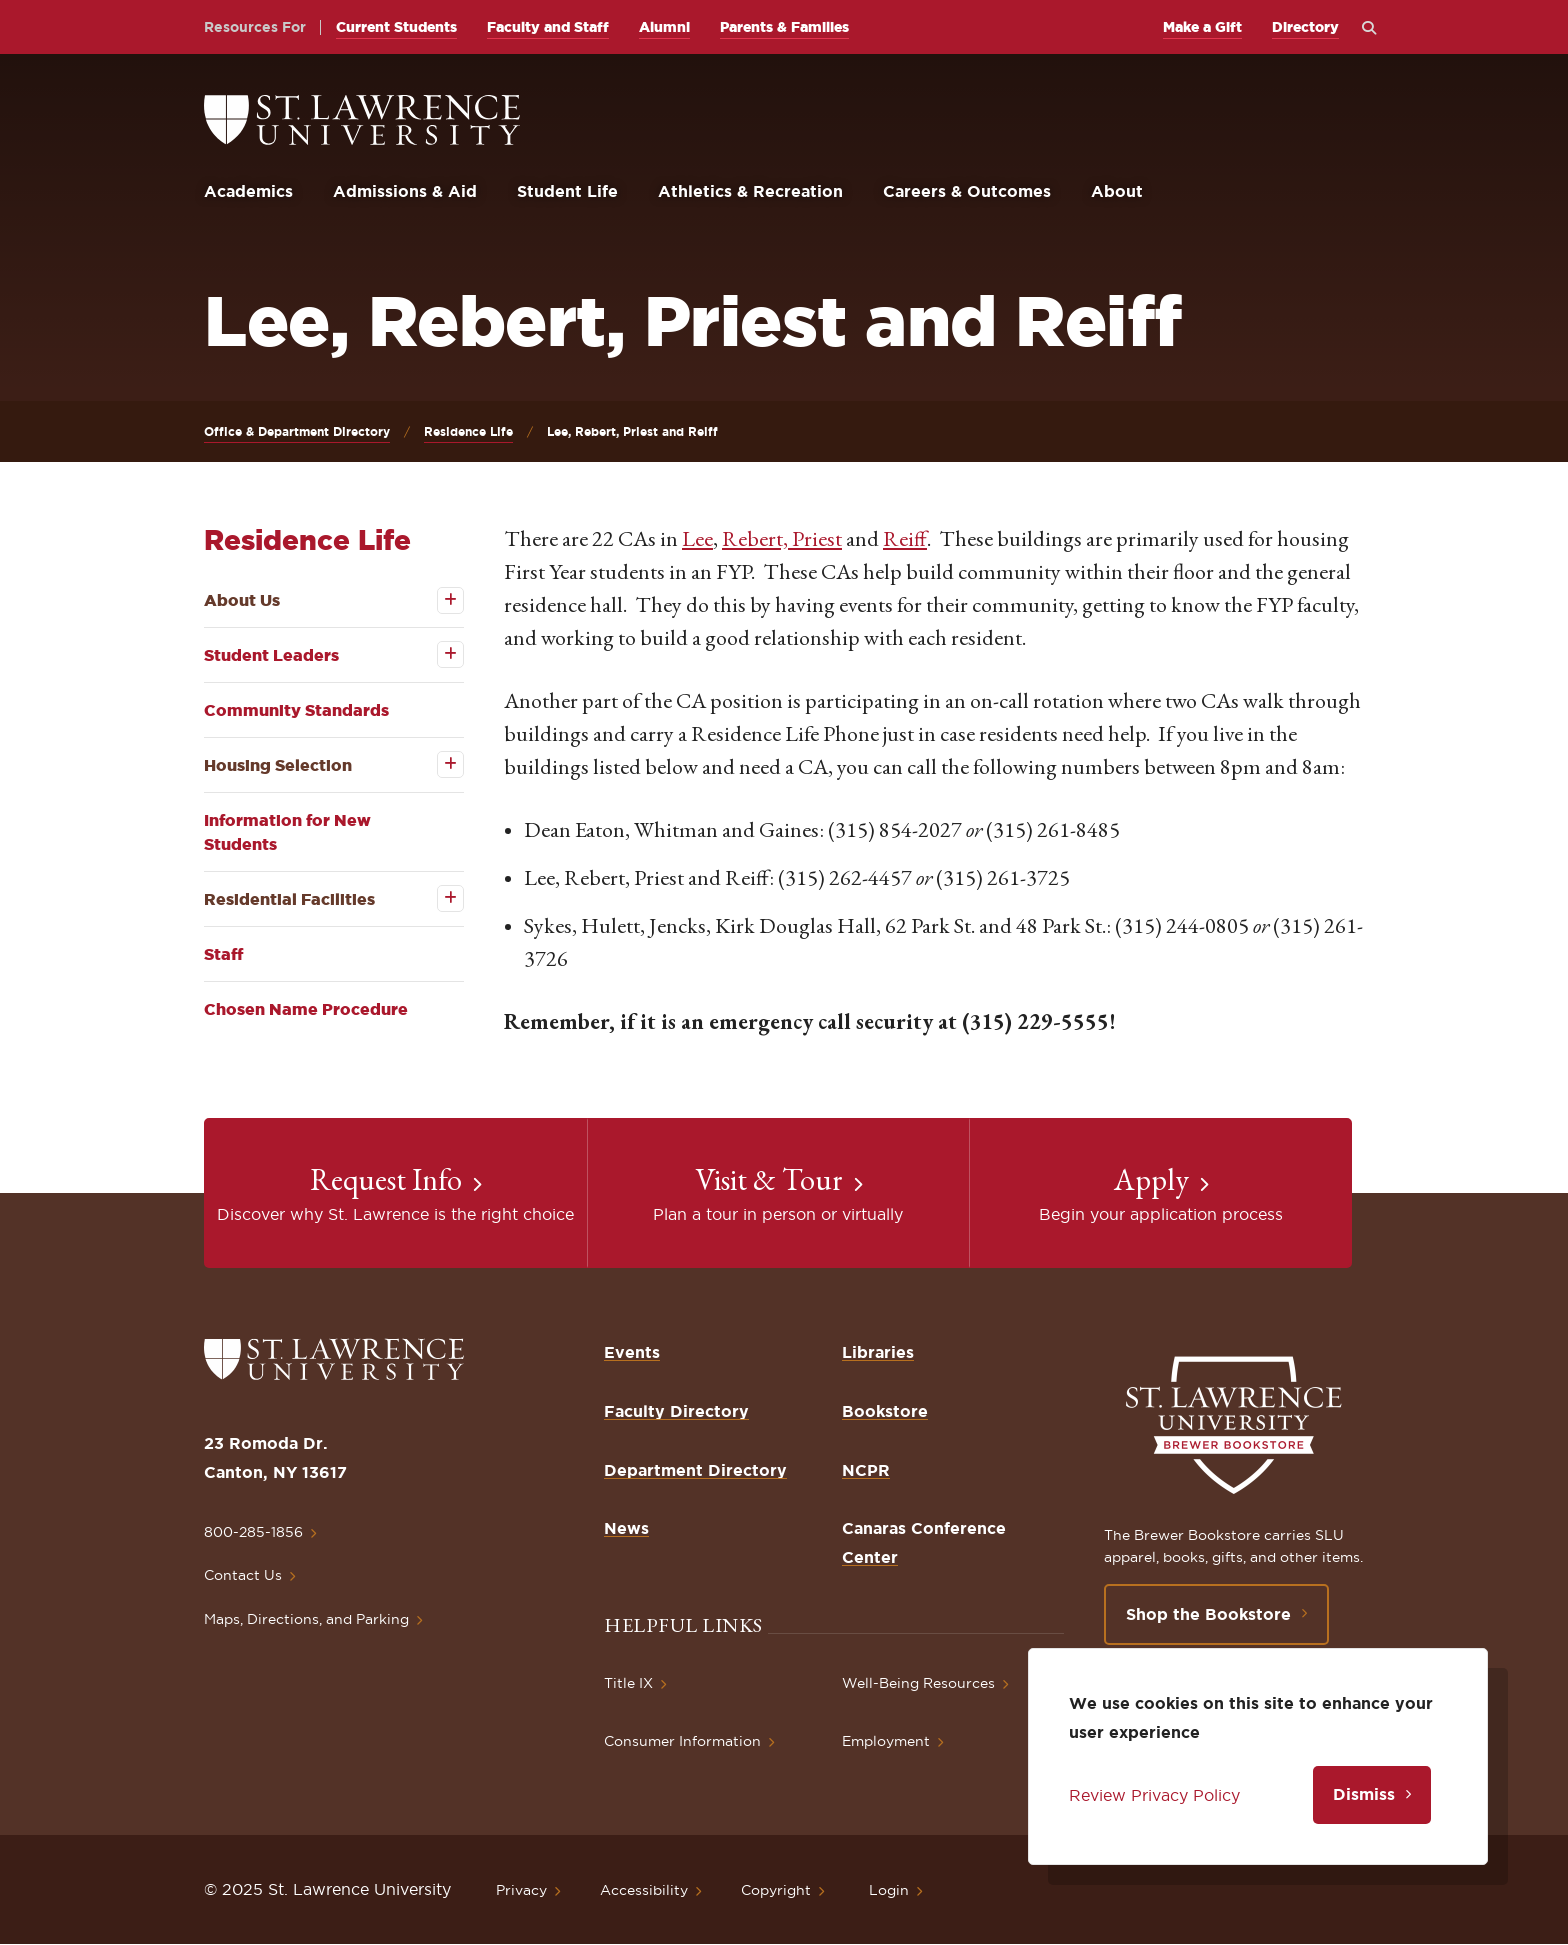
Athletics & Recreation (750, 191)
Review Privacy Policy (1154, 1795)
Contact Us (243, 1575)
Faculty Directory (676, 1411)
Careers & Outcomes (967, 191)
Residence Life (468, 431)
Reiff (905, 538)
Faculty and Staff (548, 27)
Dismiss (1364, 1794)
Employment (886, 1741)
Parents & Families (784, 27)
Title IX (628, 1683)
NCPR (866, 1470)
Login (889, 1890)
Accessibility (644, 1890)
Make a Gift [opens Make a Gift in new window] (1202, 27)
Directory (1305, 27)
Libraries (878, 1352)
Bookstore (885, 1411)
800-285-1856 (253, 1532)
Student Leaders (271, 655)
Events (632, 1352)
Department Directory (695, 1470)
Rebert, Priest (782, 538)
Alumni (664, 27)
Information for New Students (287, 832)
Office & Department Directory (297, 431)
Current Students (396, 27)
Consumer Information (682, 1741)
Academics (248, 191)
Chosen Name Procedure (306, 1009)
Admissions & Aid (405, 191)
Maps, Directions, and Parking (306, 1619)
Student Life (567, 191)
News (626, 1528)
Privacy (521, 1890)
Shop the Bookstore (1208, 1614)
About (1117, 191)
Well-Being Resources (918, 1683)
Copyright (776, 1890)
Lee (697, 538)
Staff (223, 954)
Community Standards (296, 710)
